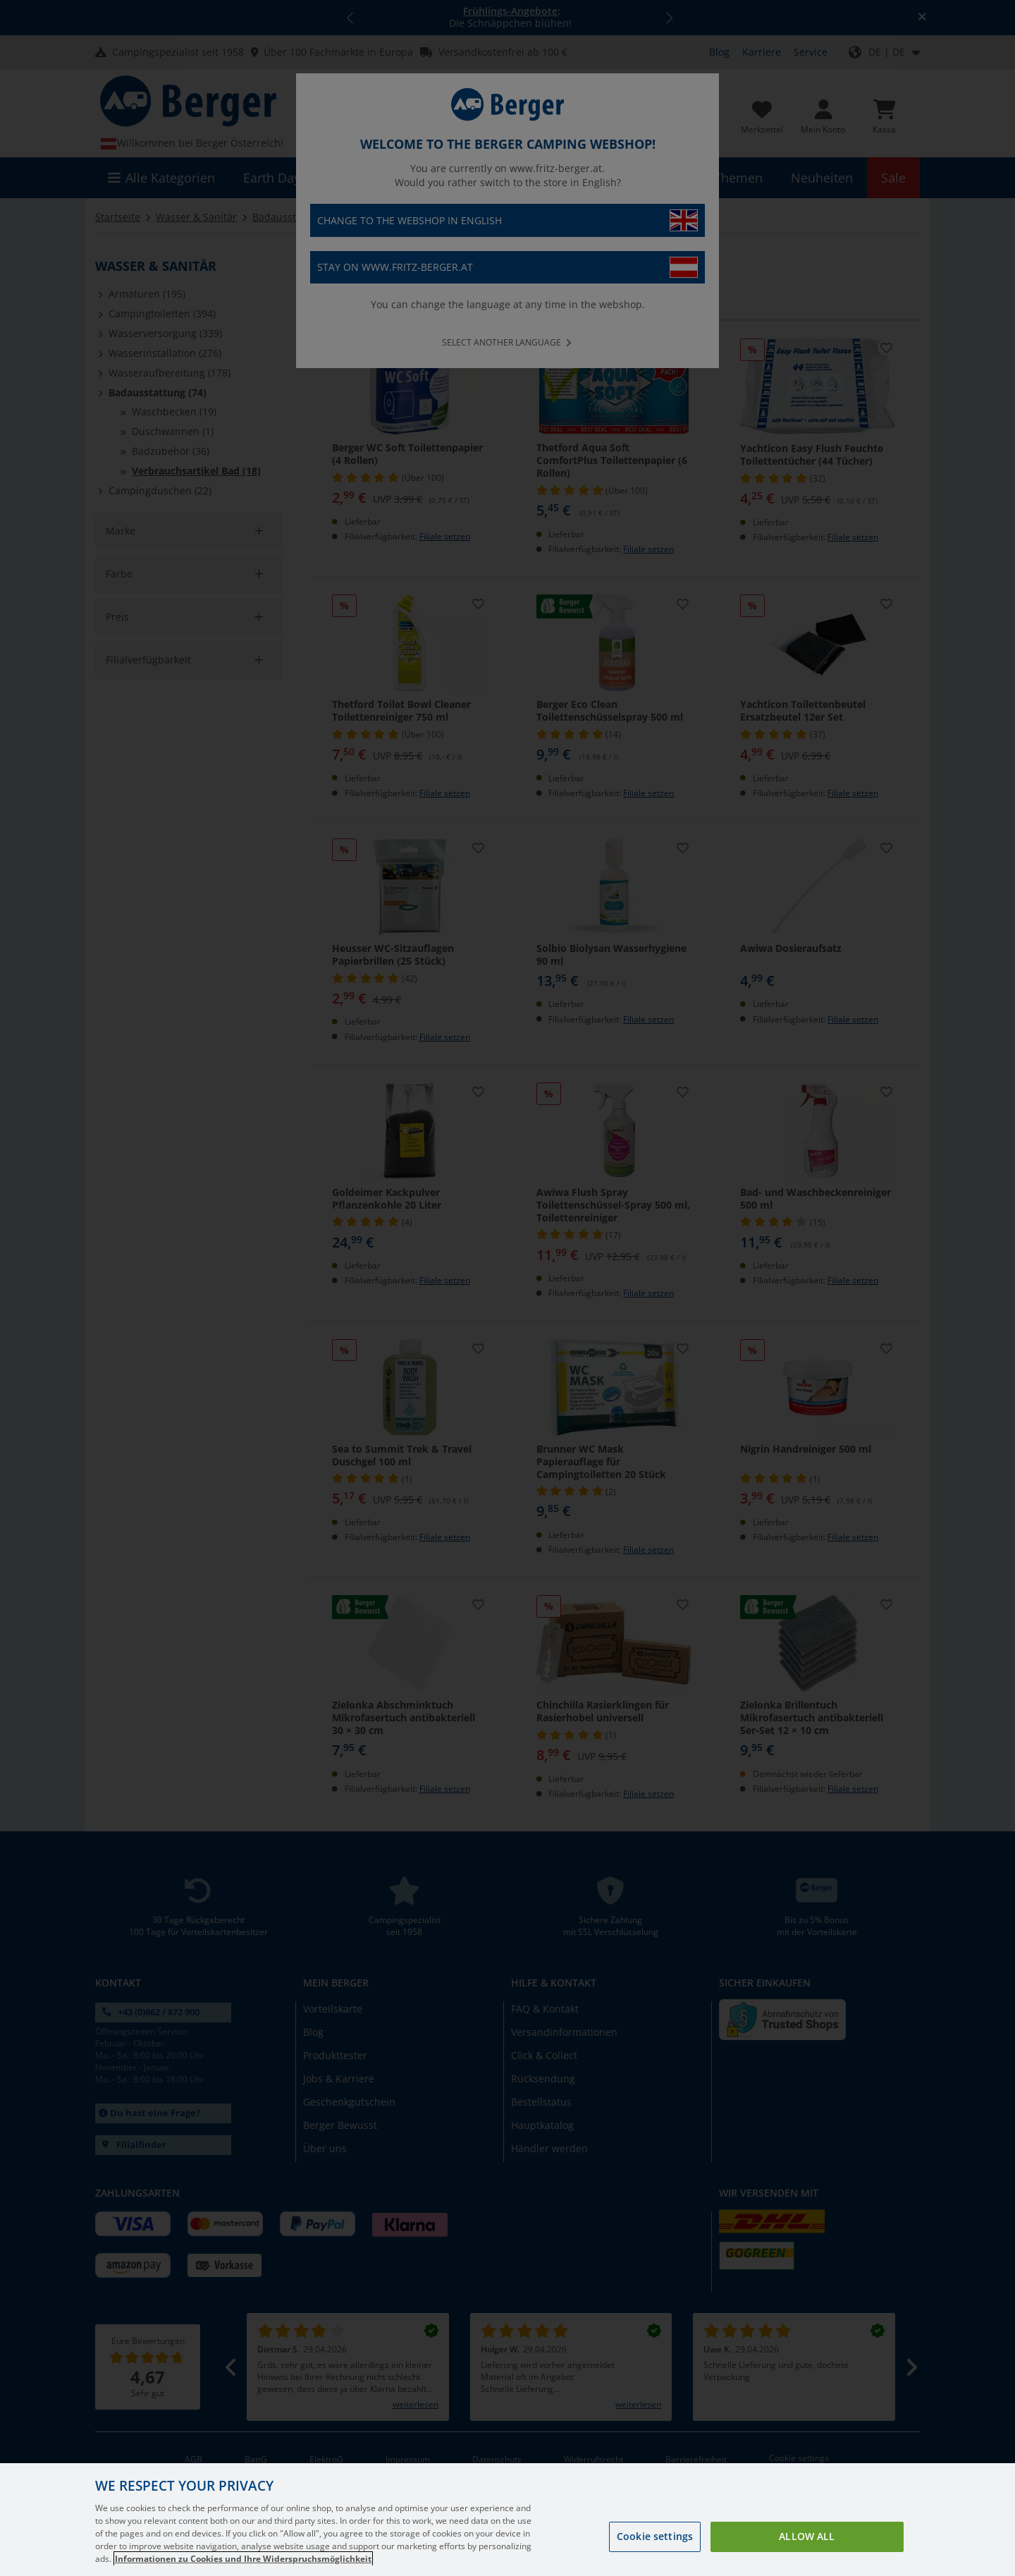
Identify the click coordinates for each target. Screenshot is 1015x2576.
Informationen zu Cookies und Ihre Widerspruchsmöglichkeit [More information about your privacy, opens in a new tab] (243, 2559)
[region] (507, 2519)
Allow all (807, 2536)
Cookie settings (655, 2536)
